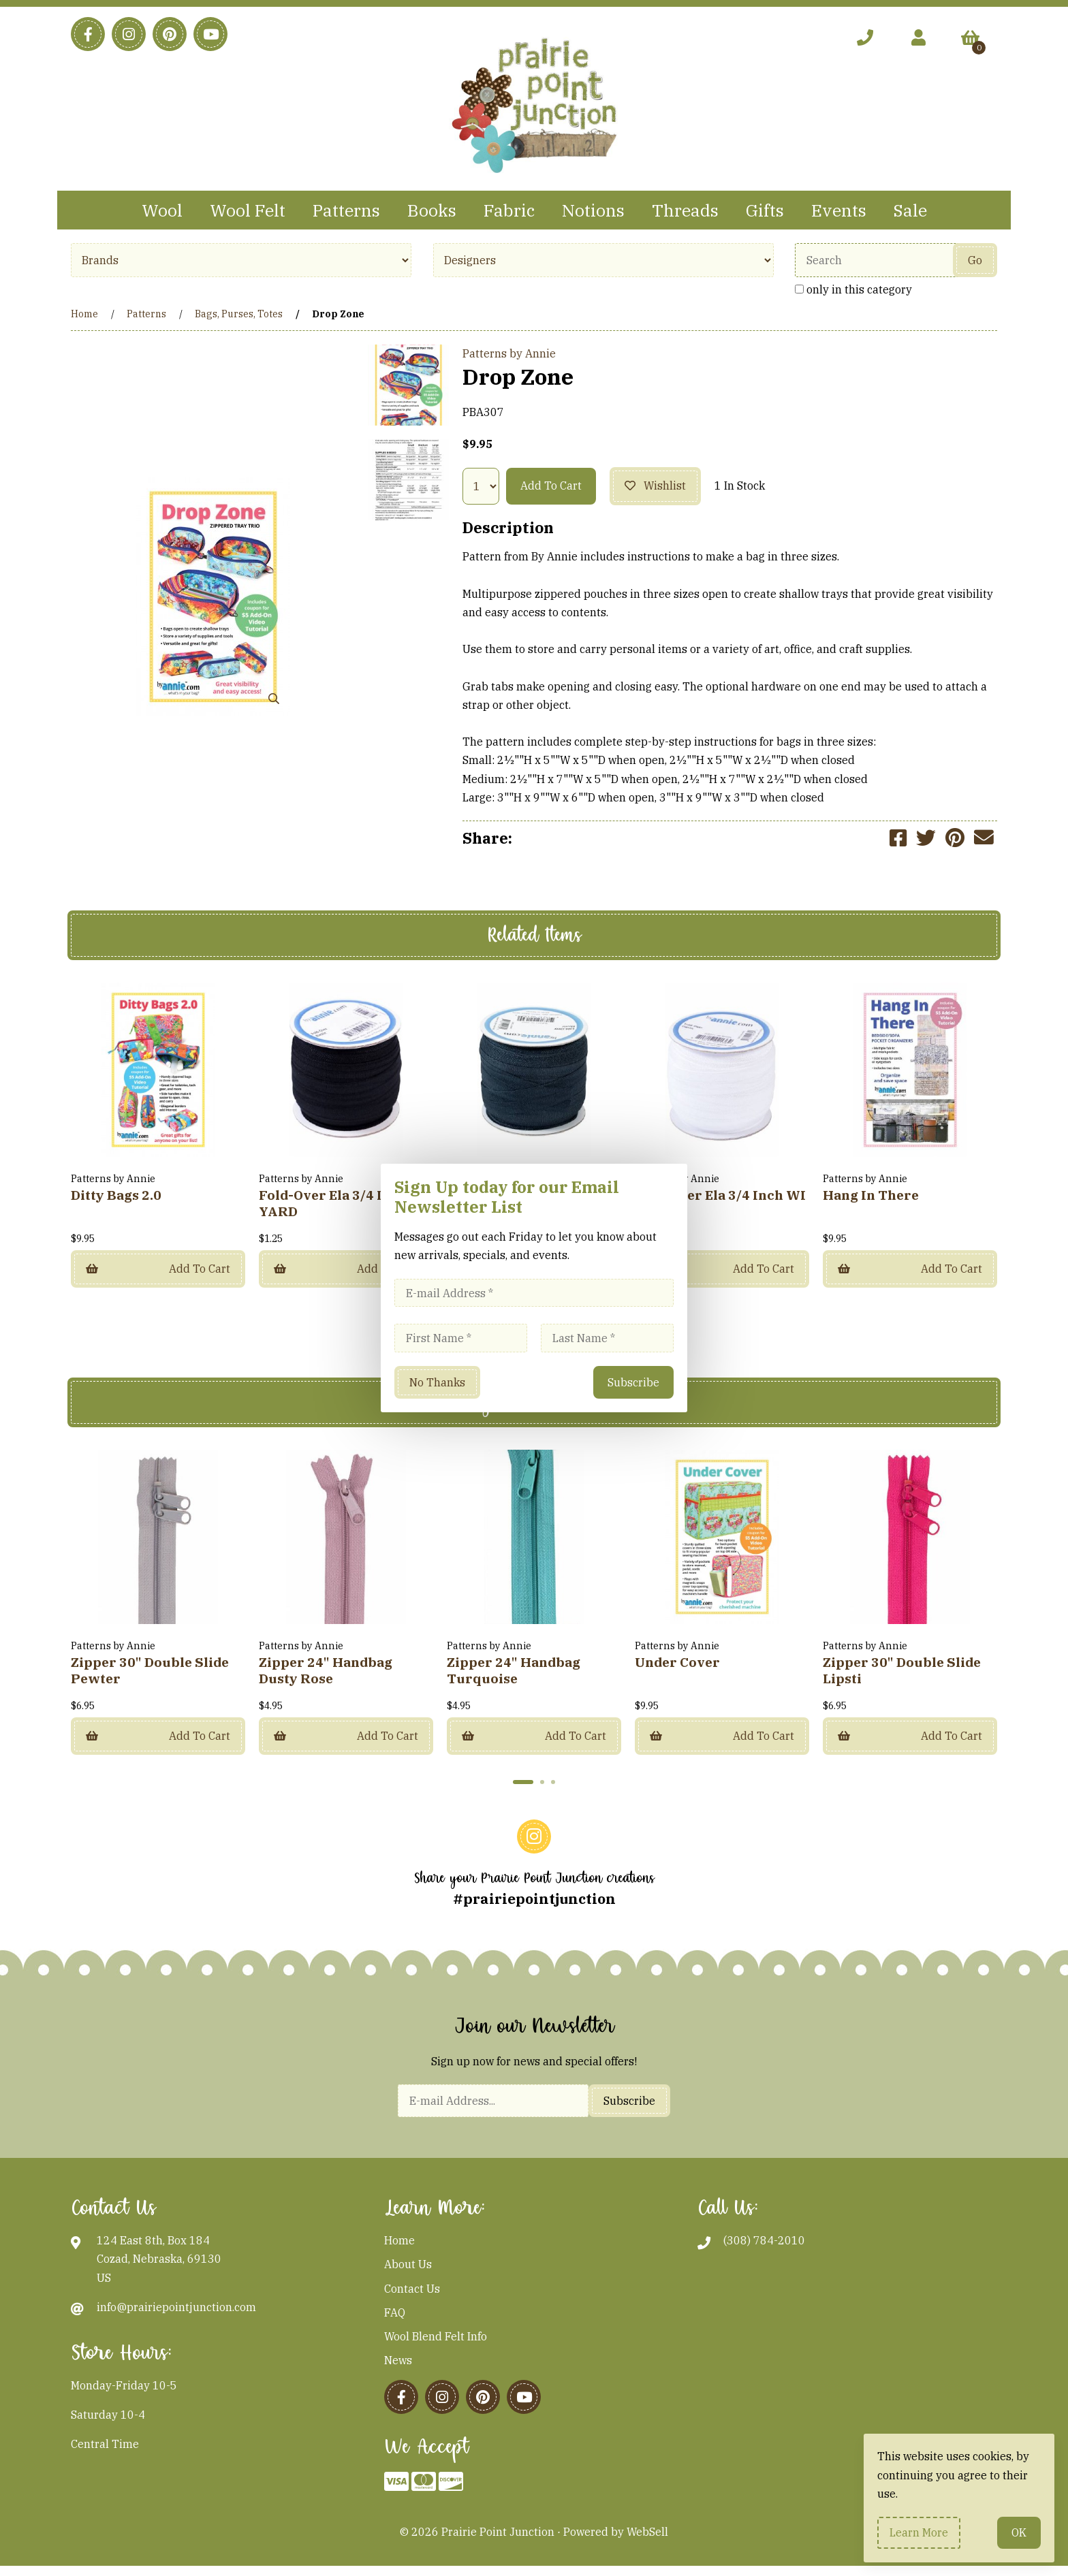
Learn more (919, 2532)
